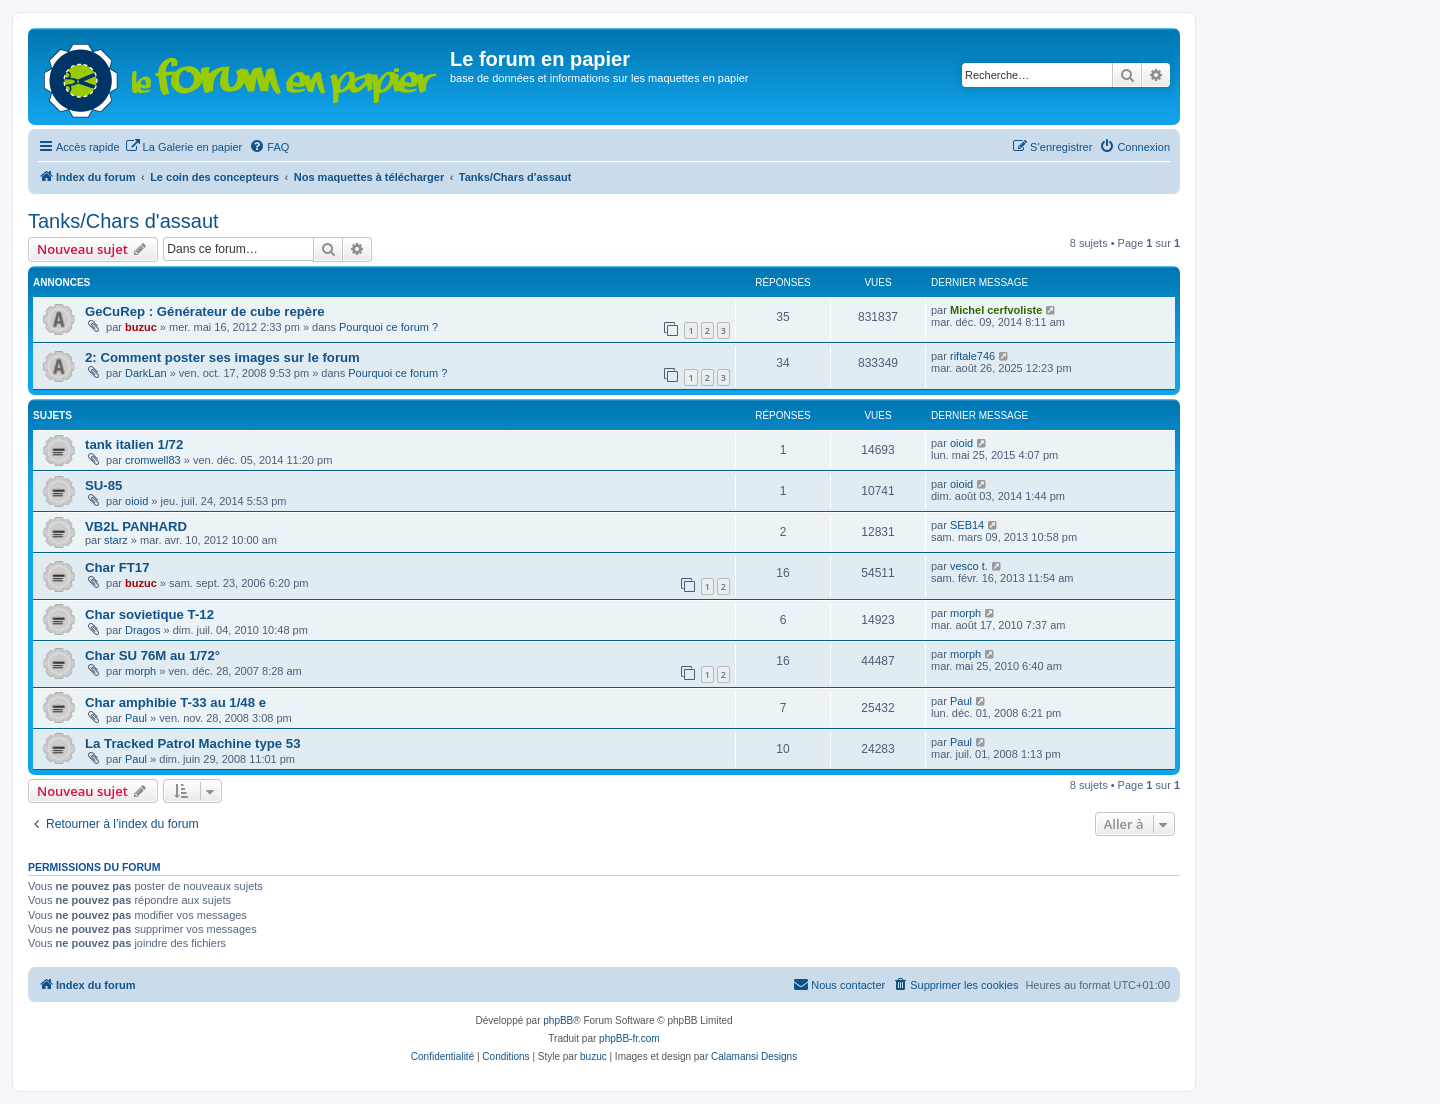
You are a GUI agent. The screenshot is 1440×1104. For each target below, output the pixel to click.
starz (116, 540)
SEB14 (967, 525)
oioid (961, 443)
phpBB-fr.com (629, 1038)
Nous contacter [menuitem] (839, 984)
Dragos (142, 630)
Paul (136, 718)
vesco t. (969, 566)
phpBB (558, 1020)
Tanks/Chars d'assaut (123, 221)
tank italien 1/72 (134, 444)
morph (965, 613)
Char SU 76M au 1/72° (152, 655)
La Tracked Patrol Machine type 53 (192, 743)
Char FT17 (117, 567)
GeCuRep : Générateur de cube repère (205, 311)
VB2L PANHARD (136, 526)
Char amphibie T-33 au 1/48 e (175, 702)
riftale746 (972, 356)
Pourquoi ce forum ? (388, 327)
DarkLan (146, 373)
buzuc (141, 327)
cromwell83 (153, 460)
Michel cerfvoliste (996, 310)
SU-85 (103, 485)
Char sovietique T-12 (149, 614)
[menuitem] (184, 147)
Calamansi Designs (754, 1056)
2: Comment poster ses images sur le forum (222, 357)
